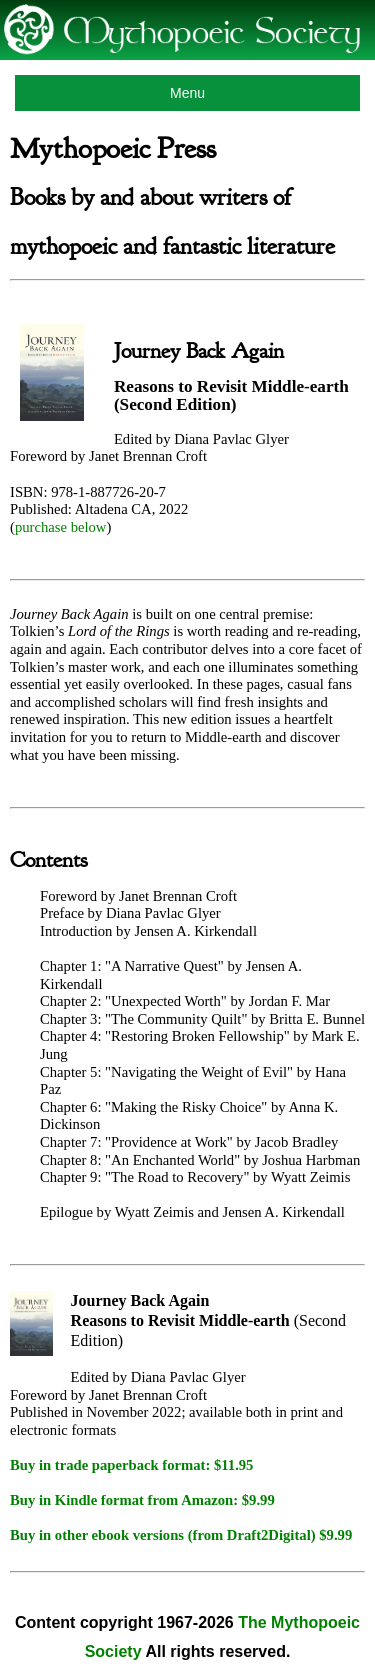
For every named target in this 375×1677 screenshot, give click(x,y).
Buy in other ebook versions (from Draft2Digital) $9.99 (181, 1535)
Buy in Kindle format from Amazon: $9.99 (142, 1500)
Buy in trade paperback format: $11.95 (131, 1465)
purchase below (61, 527)
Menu (187, 93)
